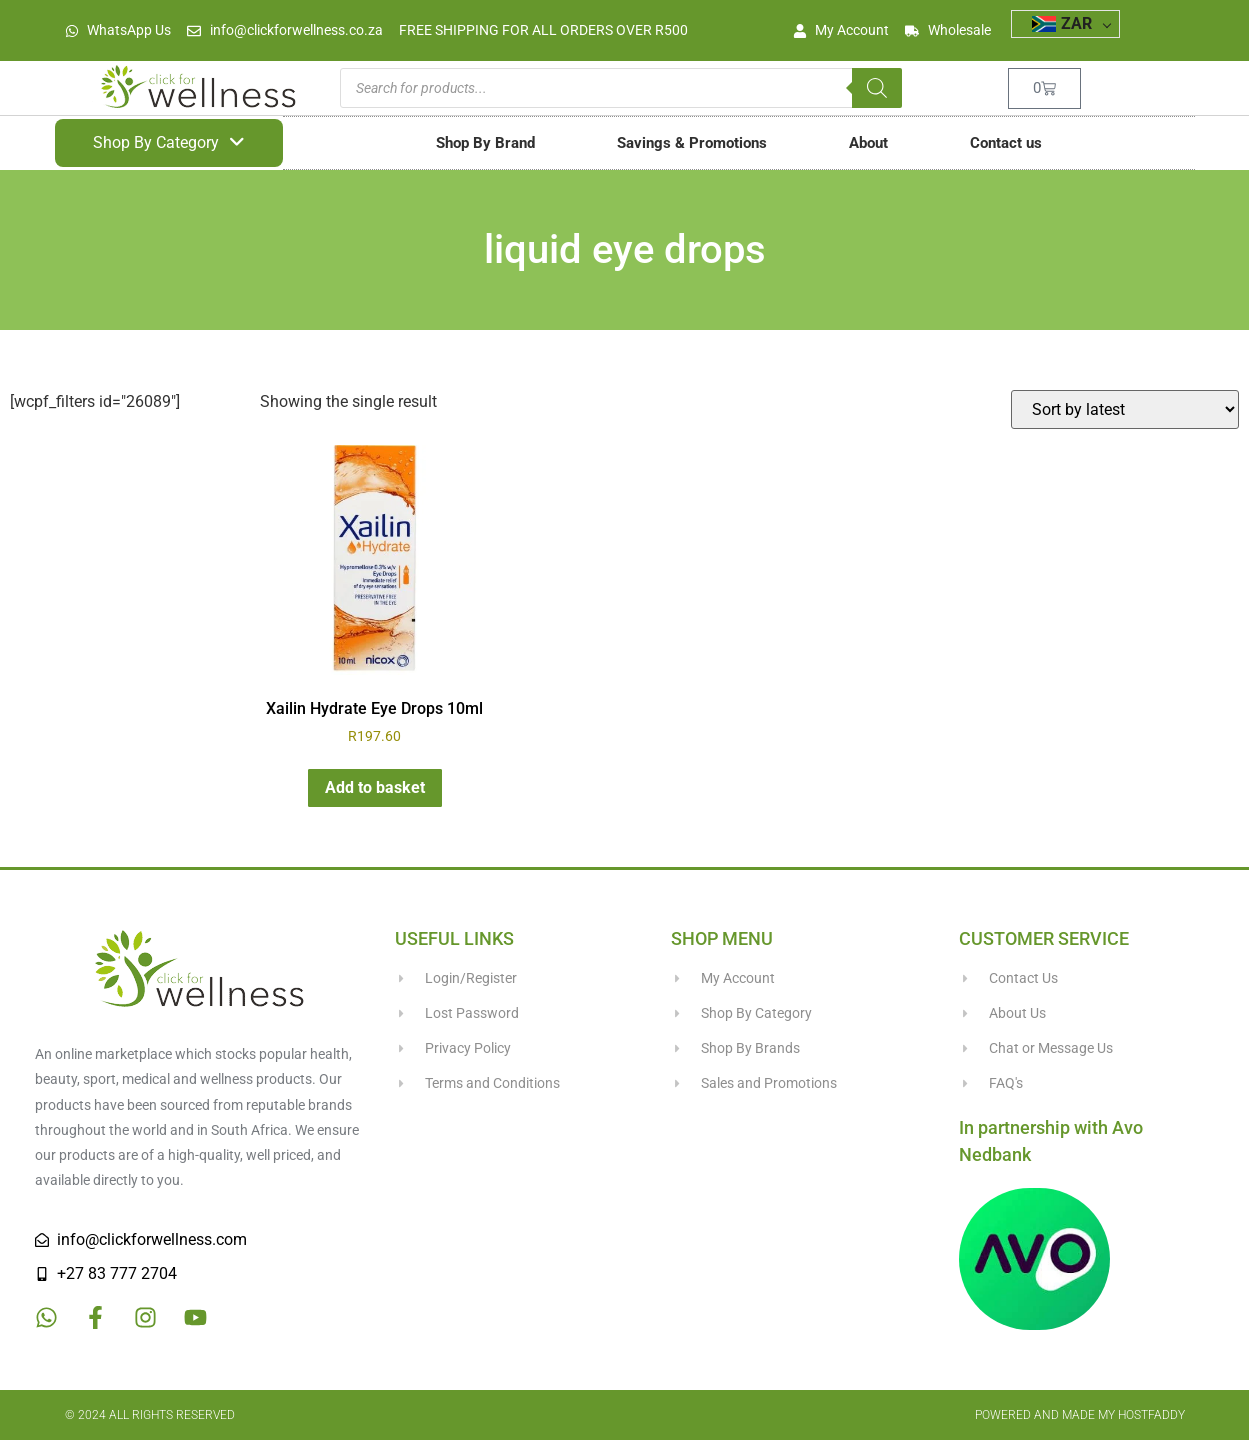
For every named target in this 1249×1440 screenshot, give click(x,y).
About (868, 143)
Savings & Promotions (692, 143)
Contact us (1006, 143)
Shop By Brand (485, 143)
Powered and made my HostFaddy (1080, 1415)
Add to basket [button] (375, 787)
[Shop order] (1125, 409)
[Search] (877, 88)
